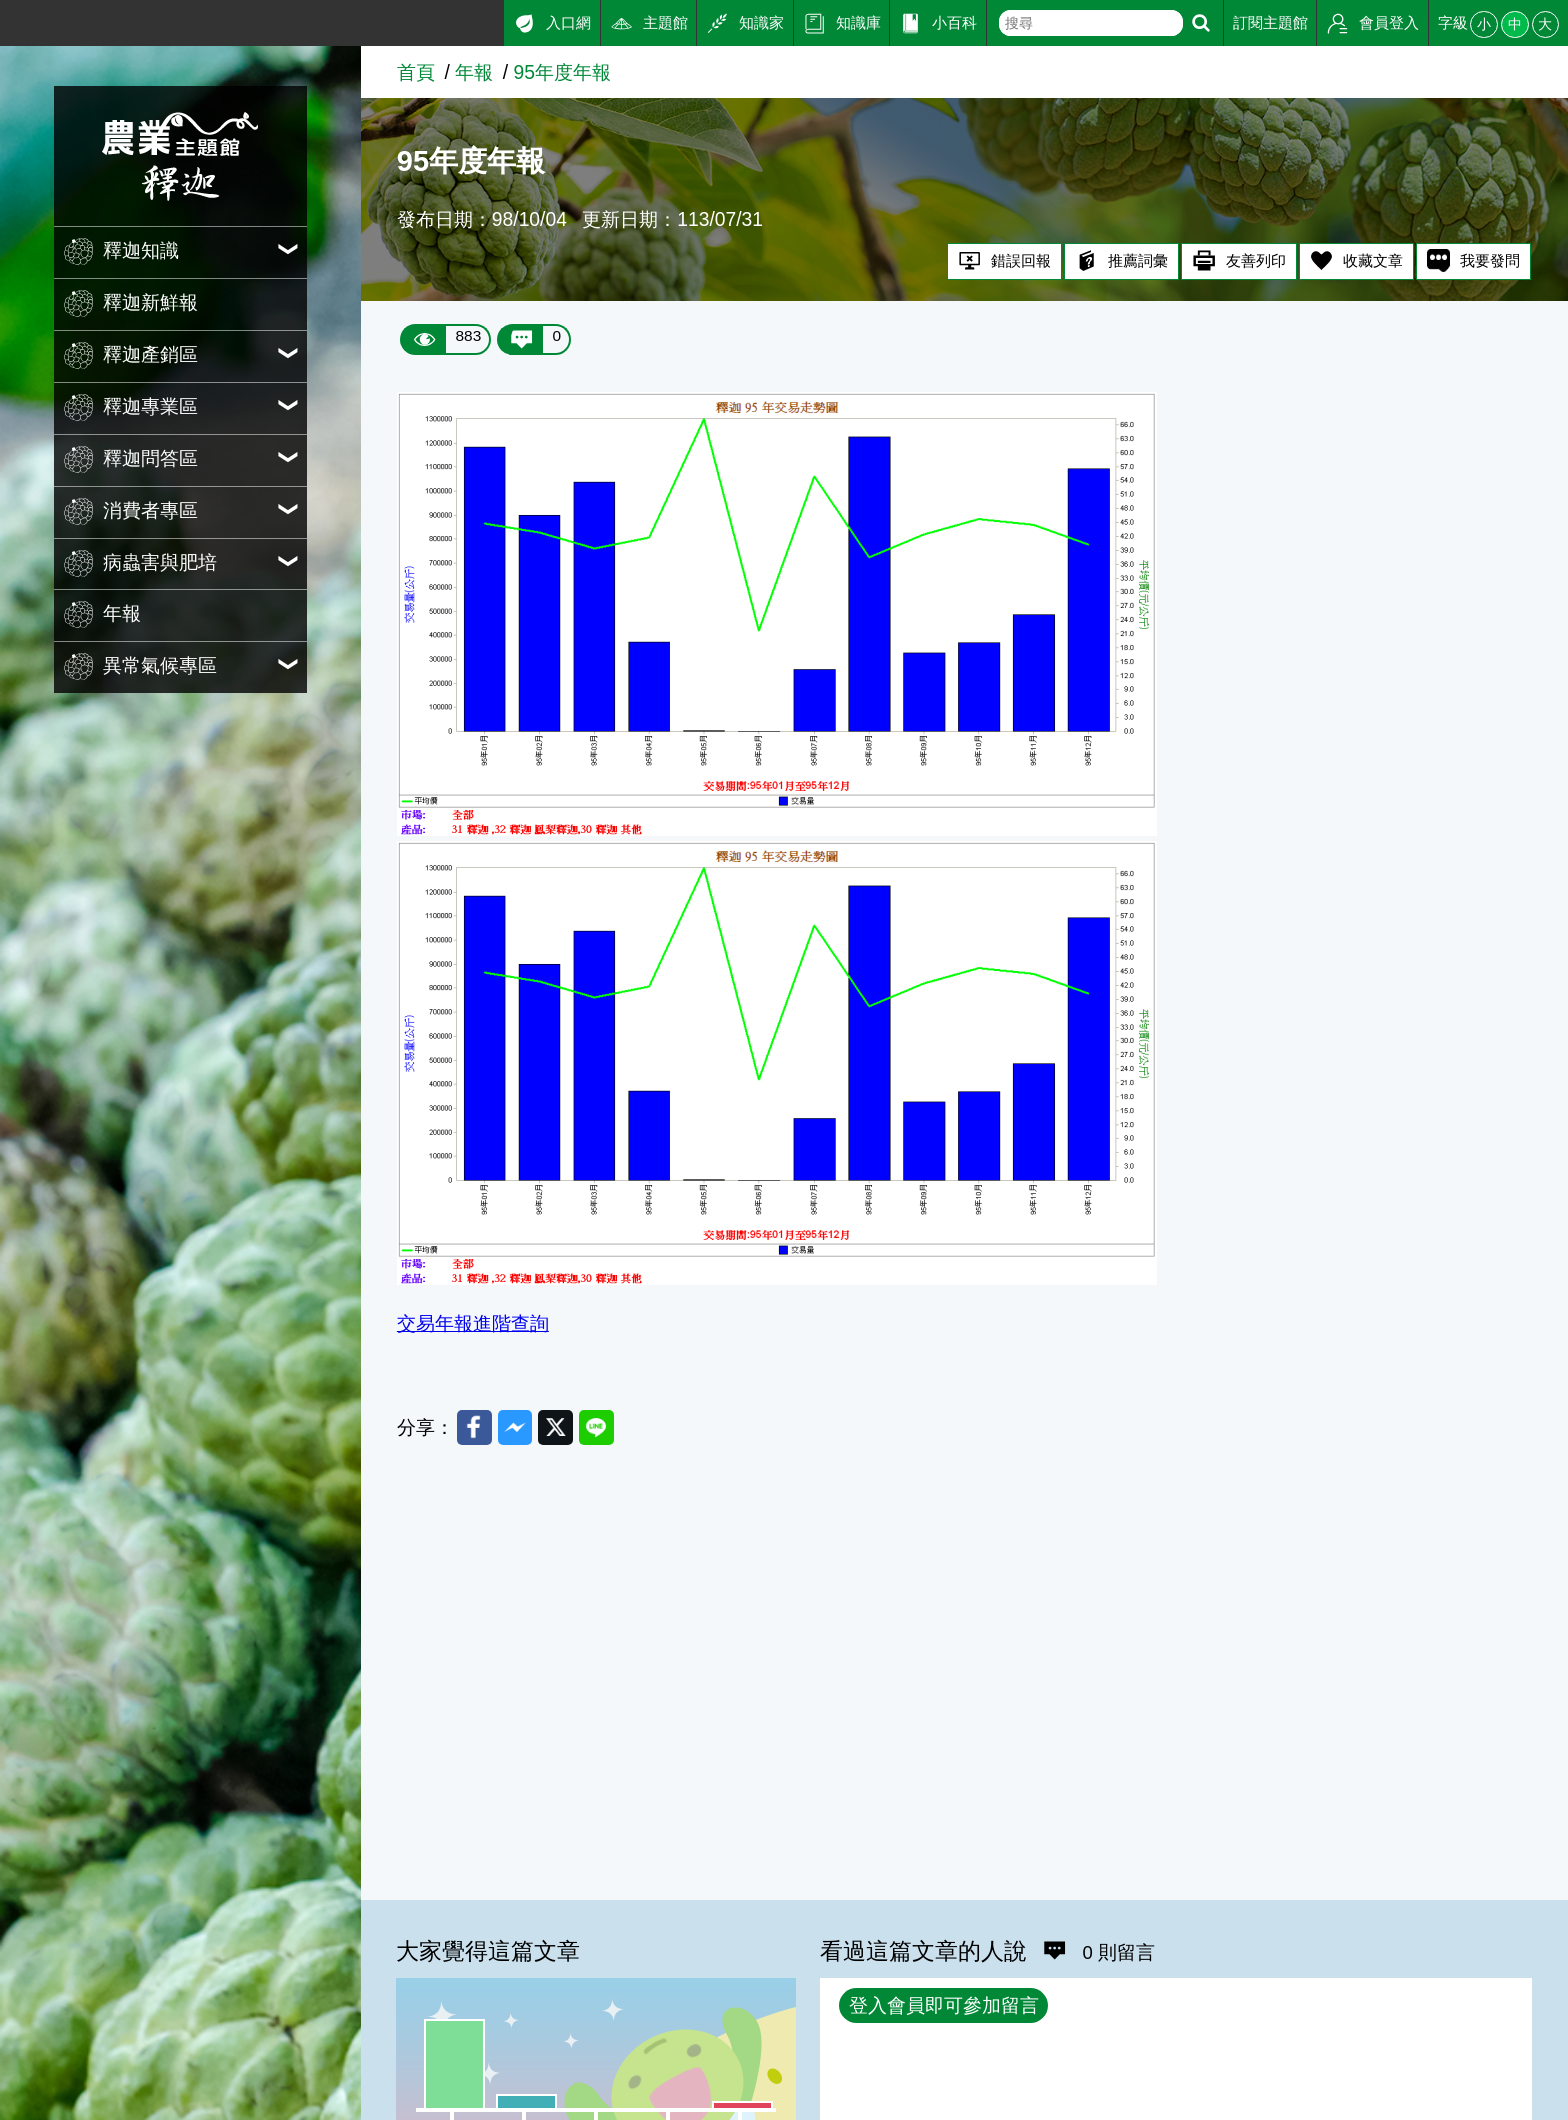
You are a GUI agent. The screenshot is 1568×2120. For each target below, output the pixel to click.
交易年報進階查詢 (473, 1323)
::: (8, 18)
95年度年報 (562, 72)
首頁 (416, 72)
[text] (1090, 23)
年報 (474, 72)
